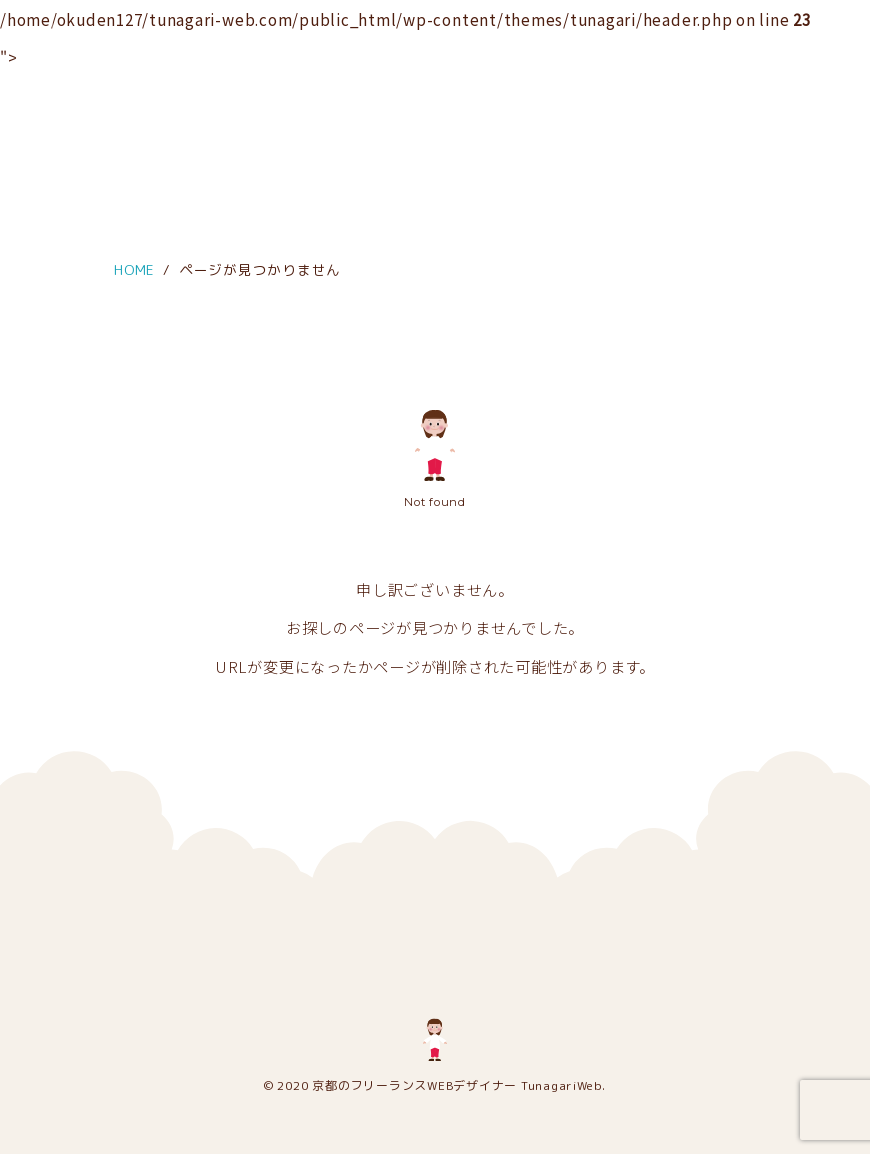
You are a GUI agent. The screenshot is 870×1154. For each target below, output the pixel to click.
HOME (134, 269)
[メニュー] (32, 28)
